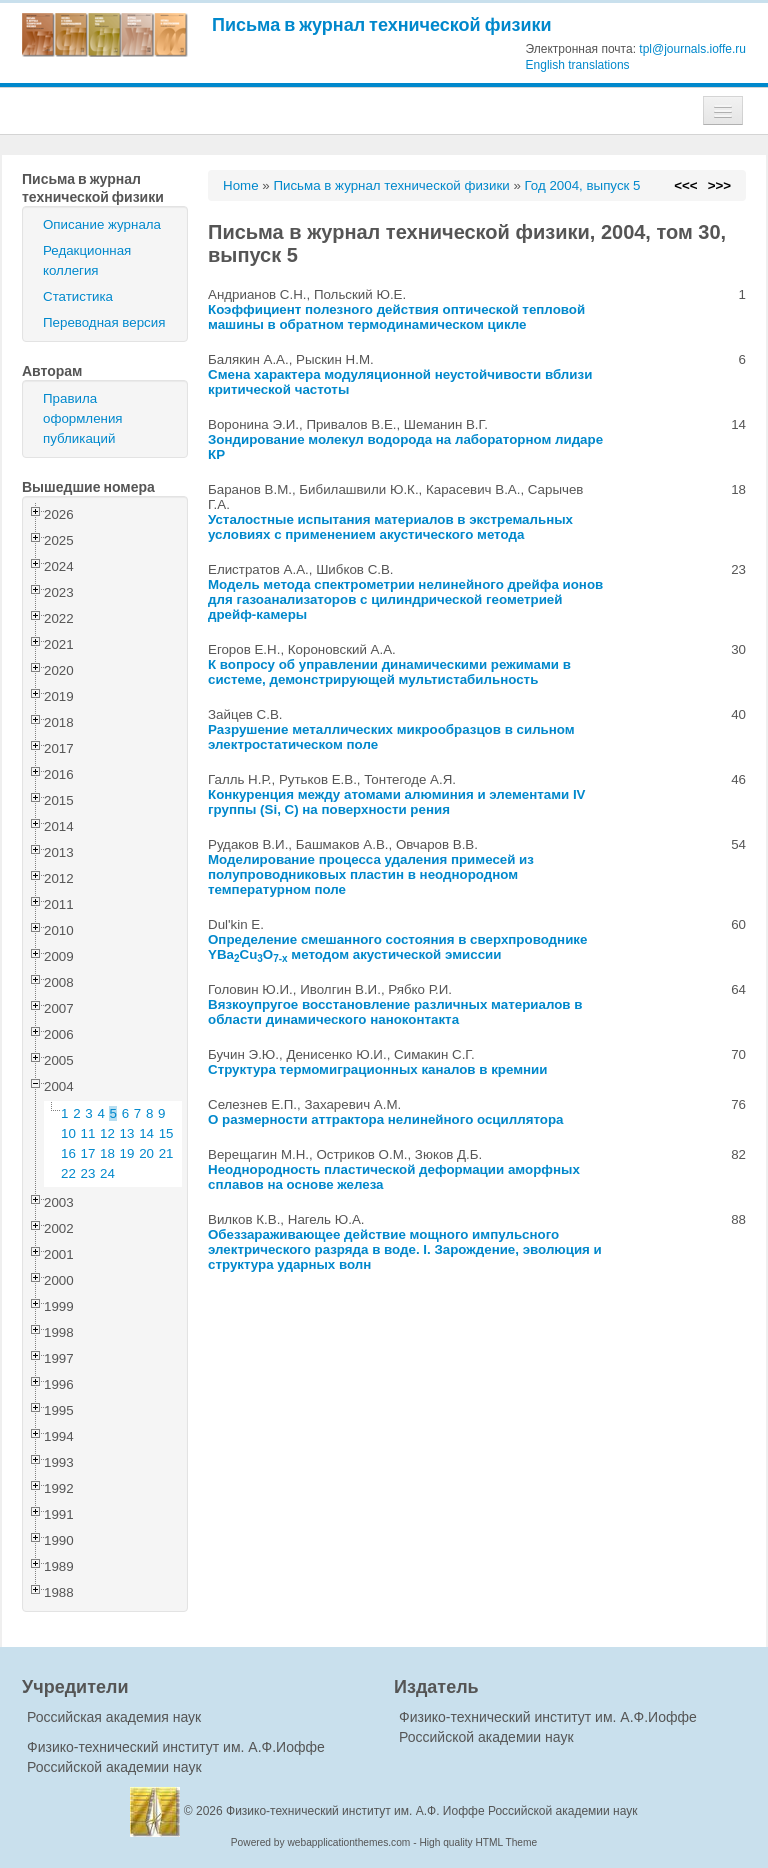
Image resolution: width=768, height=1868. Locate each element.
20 (146, 1153)
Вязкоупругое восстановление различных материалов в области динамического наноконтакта (395, 1012)
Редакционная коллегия (87, 260)
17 (88, 1153)
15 (166, 1133)
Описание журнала (102, 224)
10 (68, 1133)
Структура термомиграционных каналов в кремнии (378, 1069)
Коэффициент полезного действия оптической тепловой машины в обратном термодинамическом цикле (396, 317)
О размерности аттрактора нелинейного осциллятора (386, 1119)
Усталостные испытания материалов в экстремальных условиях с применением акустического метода (390, 527)
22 (68, 1173)
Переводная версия (104, 322)
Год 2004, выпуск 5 (583, 185)
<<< (685, 185)
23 (88, 1173)
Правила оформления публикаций (83, 418)
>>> (719, 185)
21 (166, 1153)
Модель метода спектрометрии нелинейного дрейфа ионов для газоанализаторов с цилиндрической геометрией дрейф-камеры (405, 599)
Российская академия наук (114, 1717)
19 (127, 1153)
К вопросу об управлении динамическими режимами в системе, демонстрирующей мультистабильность (389, 672)
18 (107, 1153)
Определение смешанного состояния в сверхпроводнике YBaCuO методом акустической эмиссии (397, 947)
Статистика (78, 296)
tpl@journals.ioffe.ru (692, 49)
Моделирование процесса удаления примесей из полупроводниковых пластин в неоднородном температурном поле (371, 874)
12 (107, 1133)
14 (146, 1133)
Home (241, 185)
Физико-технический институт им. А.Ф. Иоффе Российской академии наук (432, 1811)
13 (127, 1133)
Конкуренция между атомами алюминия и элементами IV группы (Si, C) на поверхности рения (397, 802)
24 (107, 1173)
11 (88, 1133)
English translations (578, 65)
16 (68, 1153)
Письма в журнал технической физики (382, 24)
